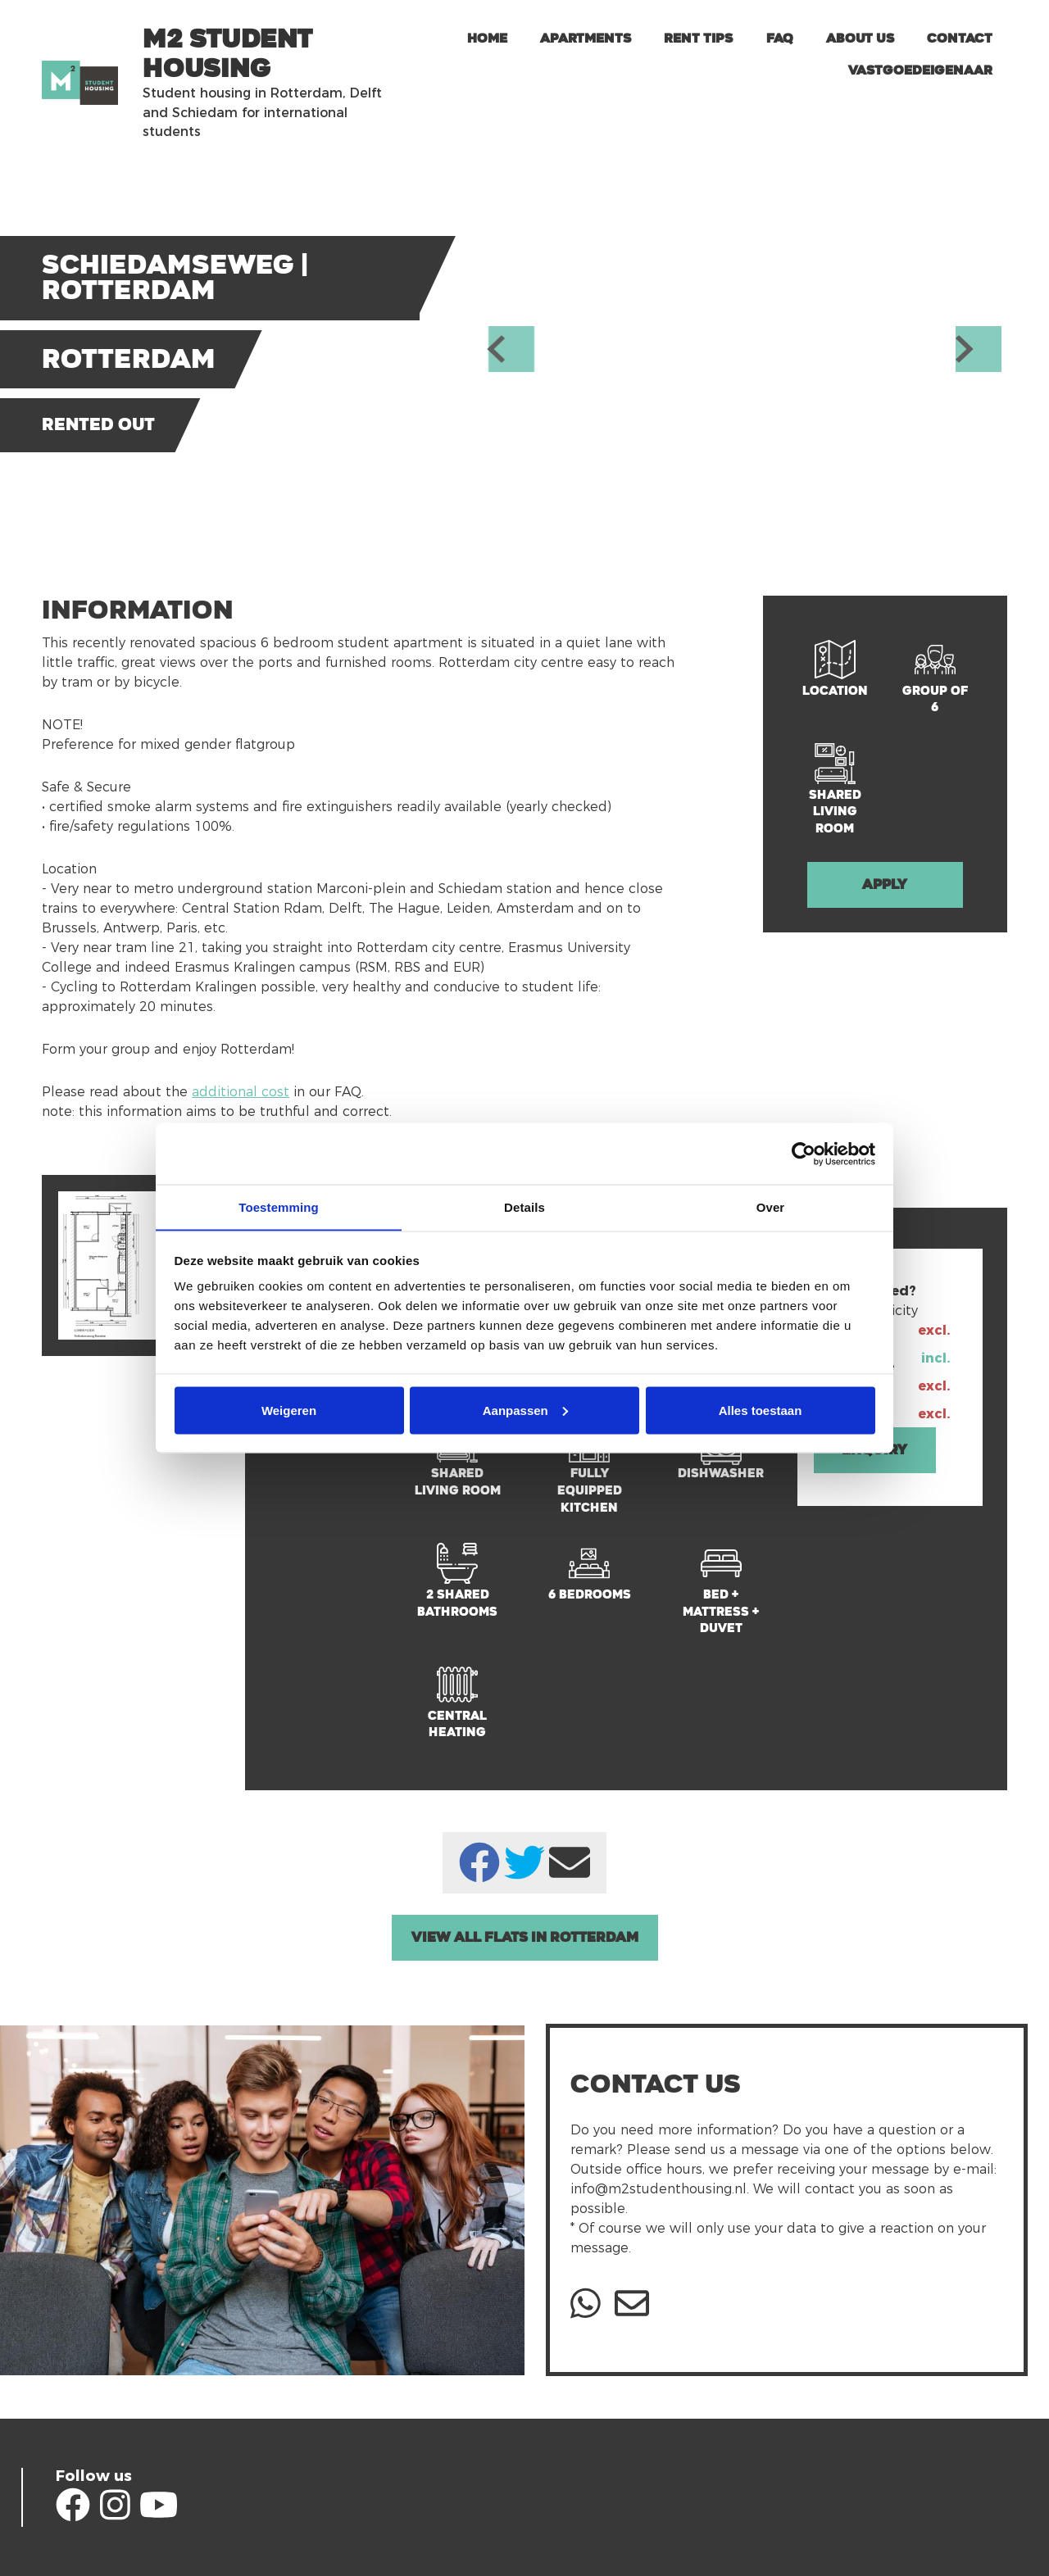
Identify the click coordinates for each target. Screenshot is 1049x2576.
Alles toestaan (760, 1410)
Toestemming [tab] (278, 1206)
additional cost (240, 1092)
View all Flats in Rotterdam (524, 1937)
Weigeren (288, 1410)
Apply (884, 884)
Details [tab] (524, 1206)
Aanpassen (525, 1410)
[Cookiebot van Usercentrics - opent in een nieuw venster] (803, 1153)
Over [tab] (770, 1206)
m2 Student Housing (227, 54)
